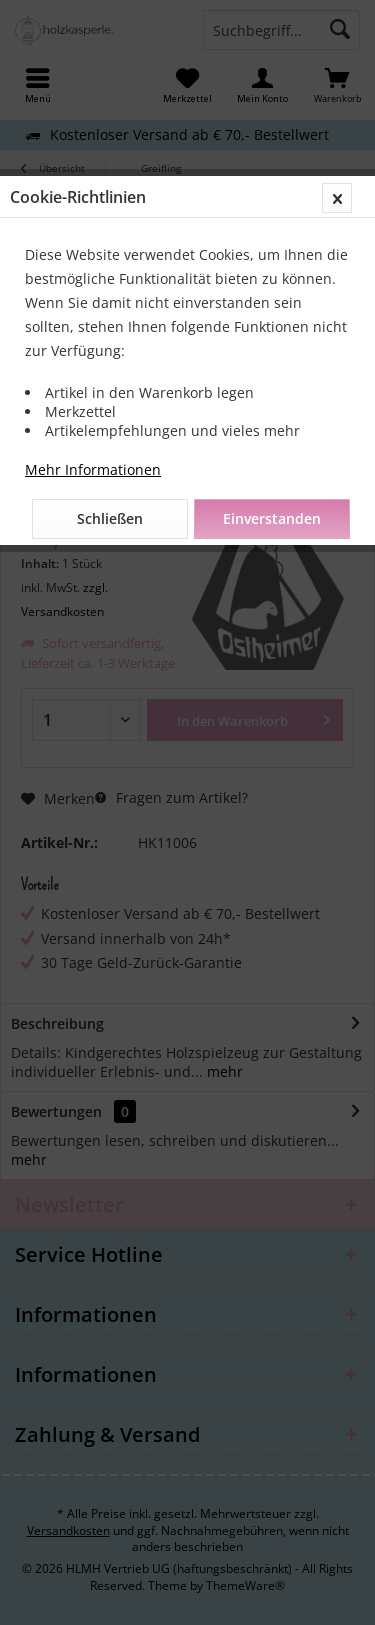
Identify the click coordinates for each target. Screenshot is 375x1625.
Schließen (110, 518)
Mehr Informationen (93, 469)
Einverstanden (272, 518)
